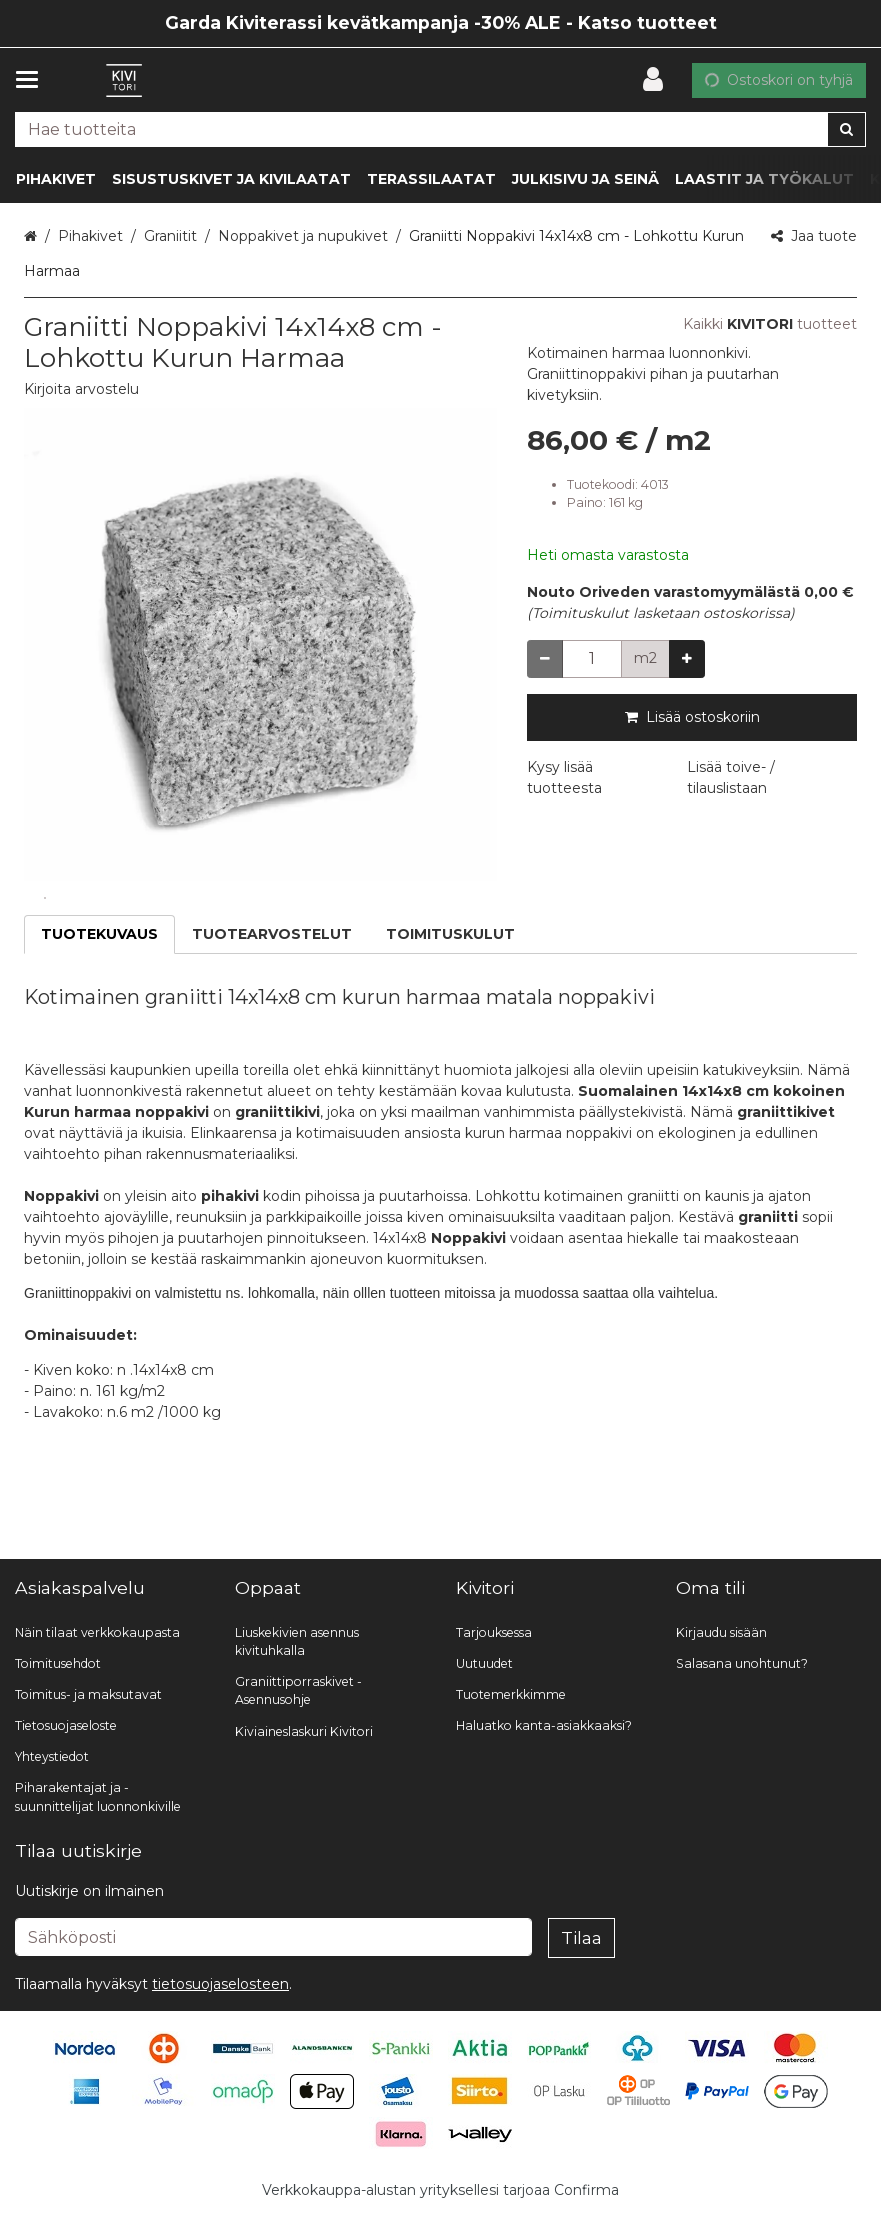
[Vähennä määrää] (545, 659)
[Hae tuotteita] (440, 129)
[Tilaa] (581, 1938)
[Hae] (846, 129)
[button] (81, 389)
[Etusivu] (124, 80)
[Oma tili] (659, 80)
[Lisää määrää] (687, 659)
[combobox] (440, 129)
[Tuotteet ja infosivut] (33, 80)
